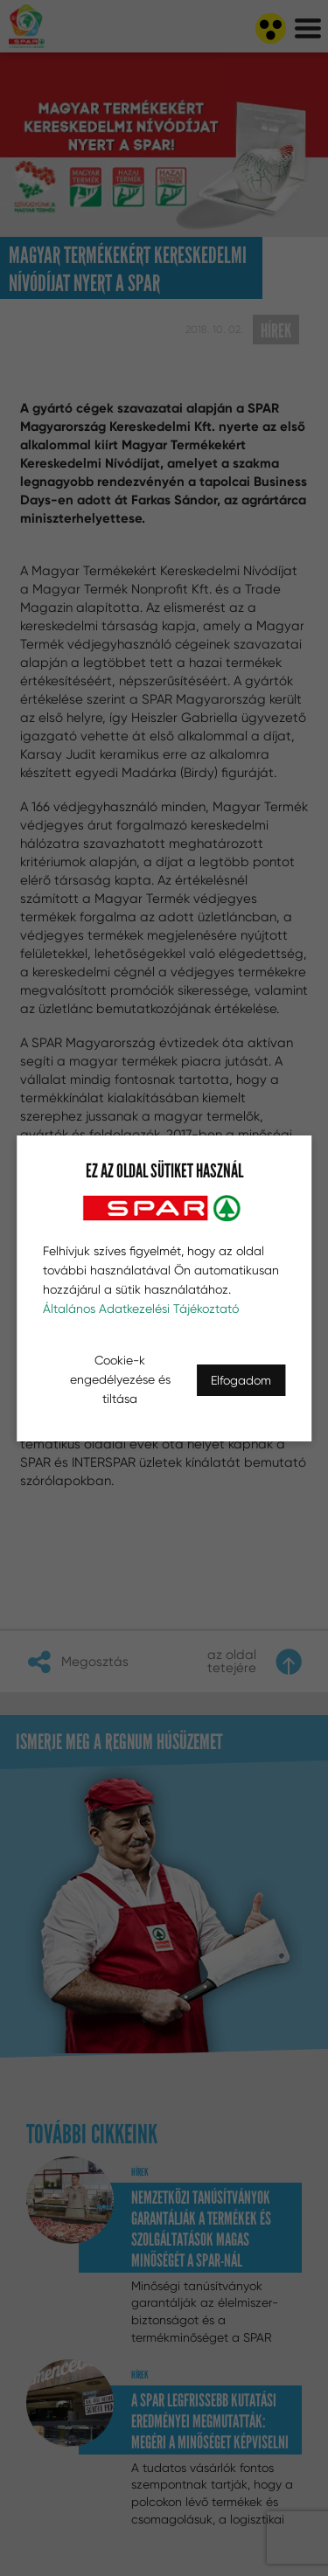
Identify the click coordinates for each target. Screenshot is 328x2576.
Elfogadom (241, 1380)
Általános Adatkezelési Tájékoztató (141, 1309)
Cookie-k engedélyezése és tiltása (120, 1379)
